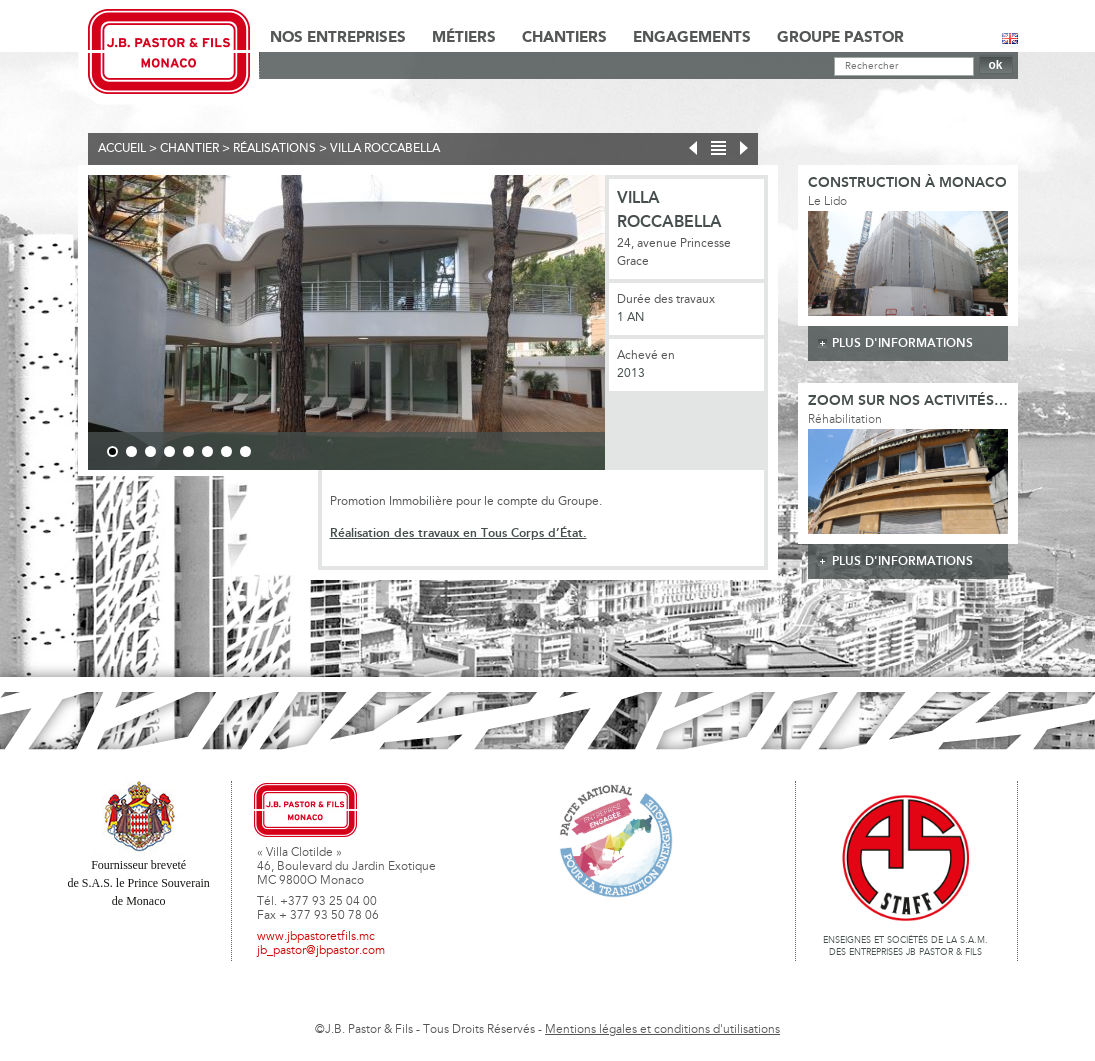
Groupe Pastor (840, 38)
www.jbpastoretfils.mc (316, 937)
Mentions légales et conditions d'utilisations (662, 1030)
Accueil (122, 149)
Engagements (692, 38)
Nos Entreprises (338, 38)
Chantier (189, 149)
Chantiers (564, 38)
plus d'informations (902, 343)
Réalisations (274, 149)
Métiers (464, 38)
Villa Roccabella (385, 149)
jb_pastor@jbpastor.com (321, 951)
